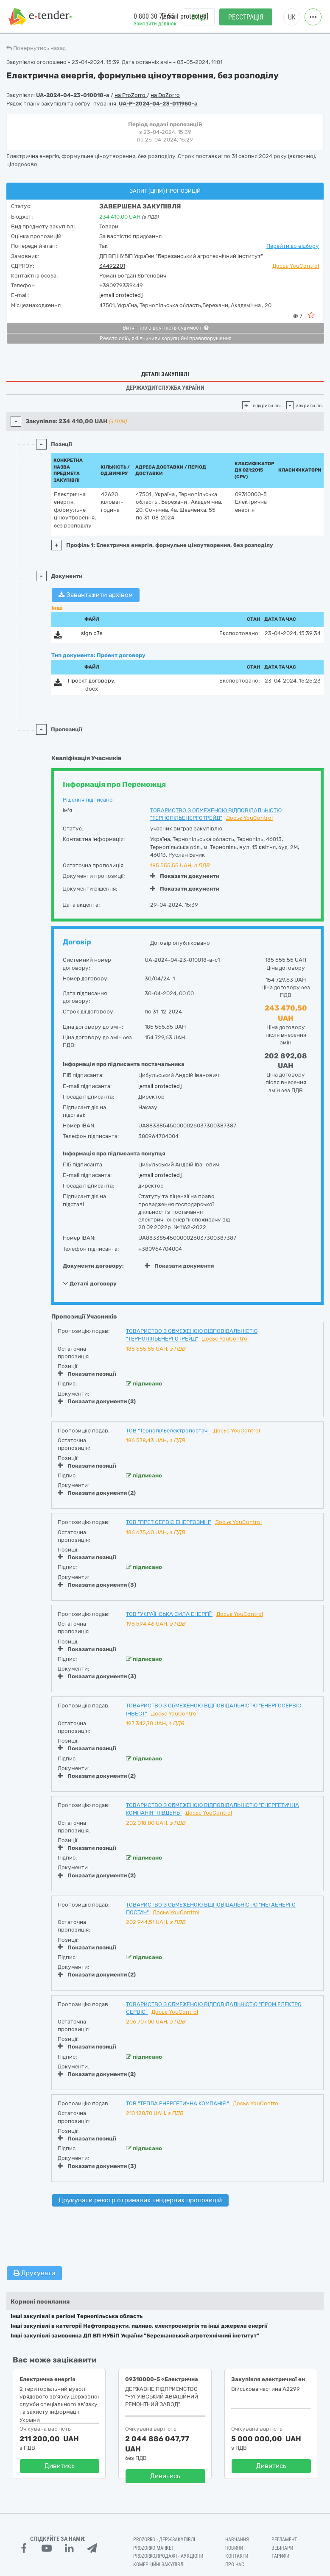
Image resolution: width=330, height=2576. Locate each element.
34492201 (112, 266)
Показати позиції (87, 1373)
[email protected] (121, 295)
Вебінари (282, 2548)
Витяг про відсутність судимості (165, 328)
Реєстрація (245, 17)
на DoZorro (165, 95)
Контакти (236, 2556)
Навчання (237, 2540)
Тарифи (280, 2556)
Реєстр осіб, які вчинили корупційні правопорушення (166, 338)
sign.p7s (92, 633)
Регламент (284, 2540)
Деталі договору (90, 1283)
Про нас (234, 2565)
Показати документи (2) (97, 1401)
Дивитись (60, 2466)
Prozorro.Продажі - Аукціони (168, 2556)
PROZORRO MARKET (153, 2548)
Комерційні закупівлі (159, 2565)
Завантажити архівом (96, 595)
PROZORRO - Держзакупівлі (164, 2540)
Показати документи (184, 876)
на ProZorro (131, 95)
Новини (234, 2548)
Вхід (199, 17)
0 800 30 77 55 (154, 16)
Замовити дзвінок (155, 23)
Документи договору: (93, 1266)
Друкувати (34, 2273)
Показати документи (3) (97, 1585)
